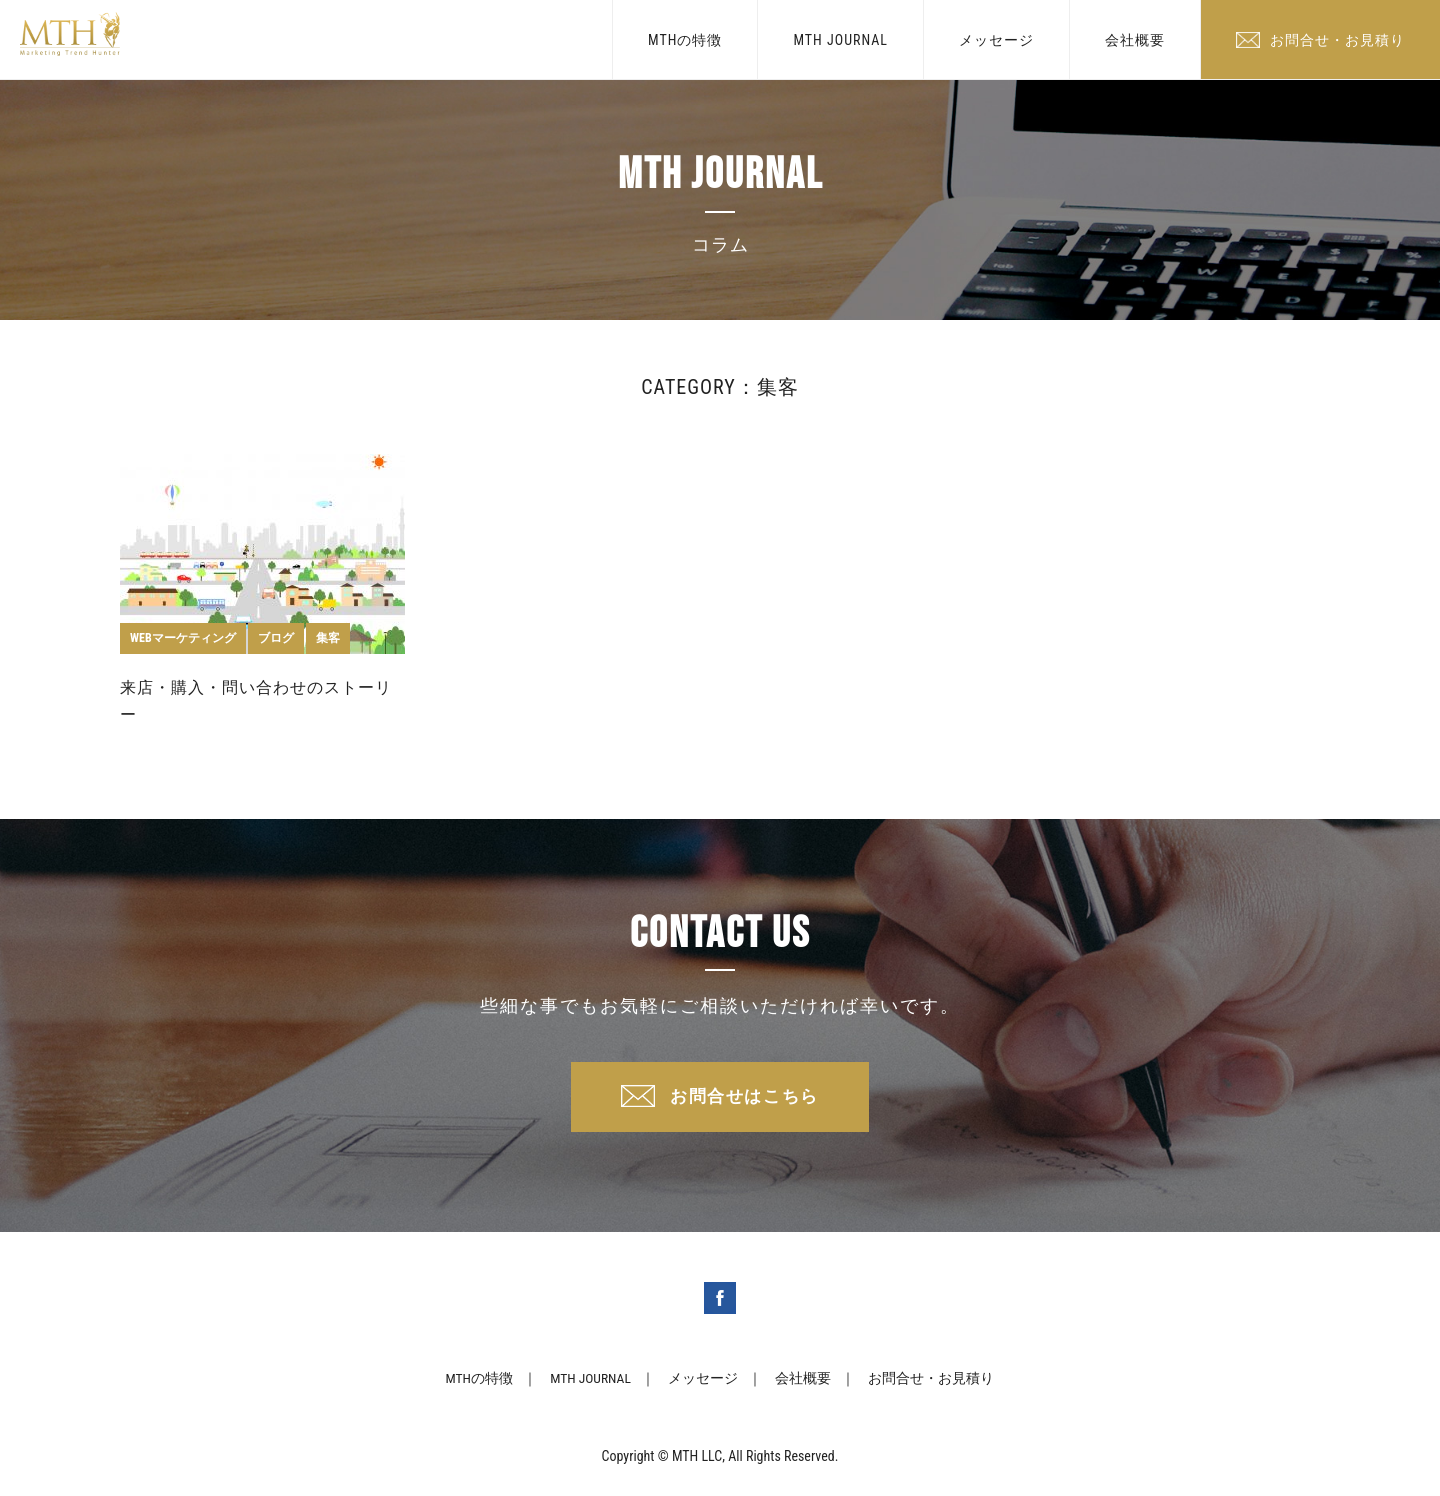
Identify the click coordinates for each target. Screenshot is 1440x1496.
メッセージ (996, 40)
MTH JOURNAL (840, 40)
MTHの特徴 (685, 40)
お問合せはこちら (745, 1099)
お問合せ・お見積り (1337, 40)
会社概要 (1135, 40)
